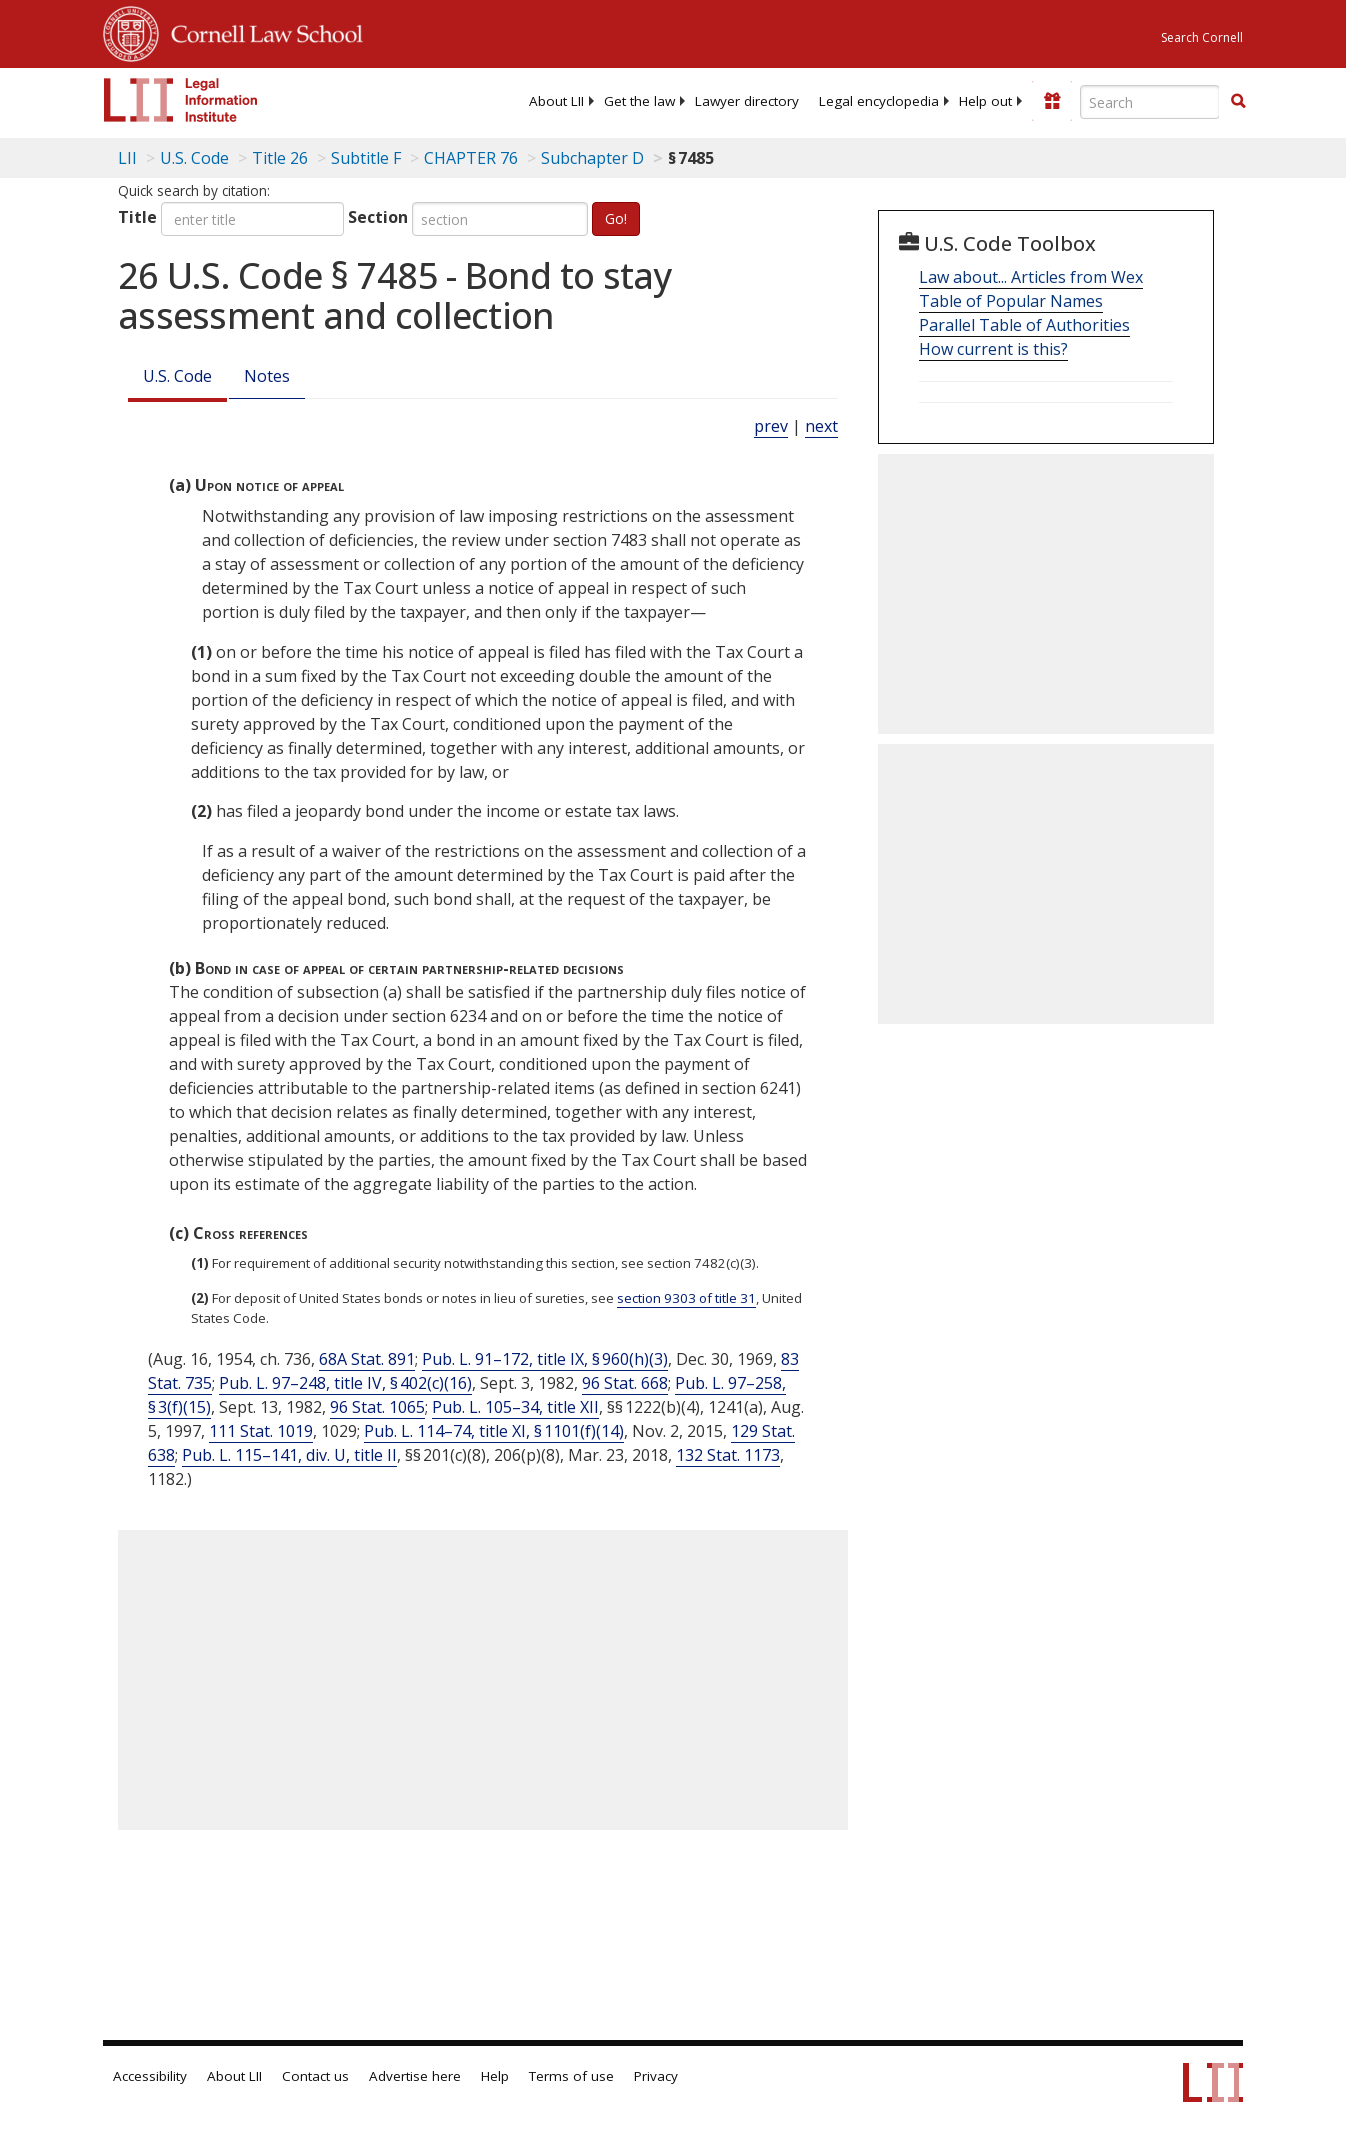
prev (771, 426)
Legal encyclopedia (879, 101)
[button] (1238, 101)
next (821, 426)
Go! (616, 218)
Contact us (315, 2076)
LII (127, 158)
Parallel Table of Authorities (1024, 325)
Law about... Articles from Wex (1031, 277)
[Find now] (1238, 102)
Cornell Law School (261, 31)
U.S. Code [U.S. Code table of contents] (194, 158)
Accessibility (150, 2076)
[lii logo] (181, 100)
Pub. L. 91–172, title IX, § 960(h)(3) (545, 1359)
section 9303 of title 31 (686, 1298)
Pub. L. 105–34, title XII (515, 1407)
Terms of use (571, 2076)
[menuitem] (556, 101)
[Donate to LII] (1052, 101)
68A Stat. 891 (367, 1359)
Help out (985, 101)
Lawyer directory (747, 101)
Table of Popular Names (1011, 301)
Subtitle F (366, 158)
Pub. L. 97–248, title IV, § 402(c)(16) (345, 1383)
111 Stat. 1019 (261, 1431)
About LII (556, 101)
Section (378, 217)
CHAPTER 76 (471, 158)
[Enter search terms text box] (1150, 102)
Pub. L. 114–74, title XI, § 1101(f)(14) (494, 1431)
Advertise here (415, 2076)
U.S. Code (177, 376)
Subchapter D (592, 158)
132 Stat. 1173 (728, 1455)
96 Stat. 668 (625, 1383)
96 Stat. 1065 (377, 1407)
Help (495, 2076)
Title (137, 217)
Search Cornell (1202, 37)
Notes (267, 376)
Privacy (656, 2076)
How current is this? (993, 349)
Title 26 (280, 158)
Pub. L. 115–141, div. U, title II (289, 1455)
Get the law (639, 101)
